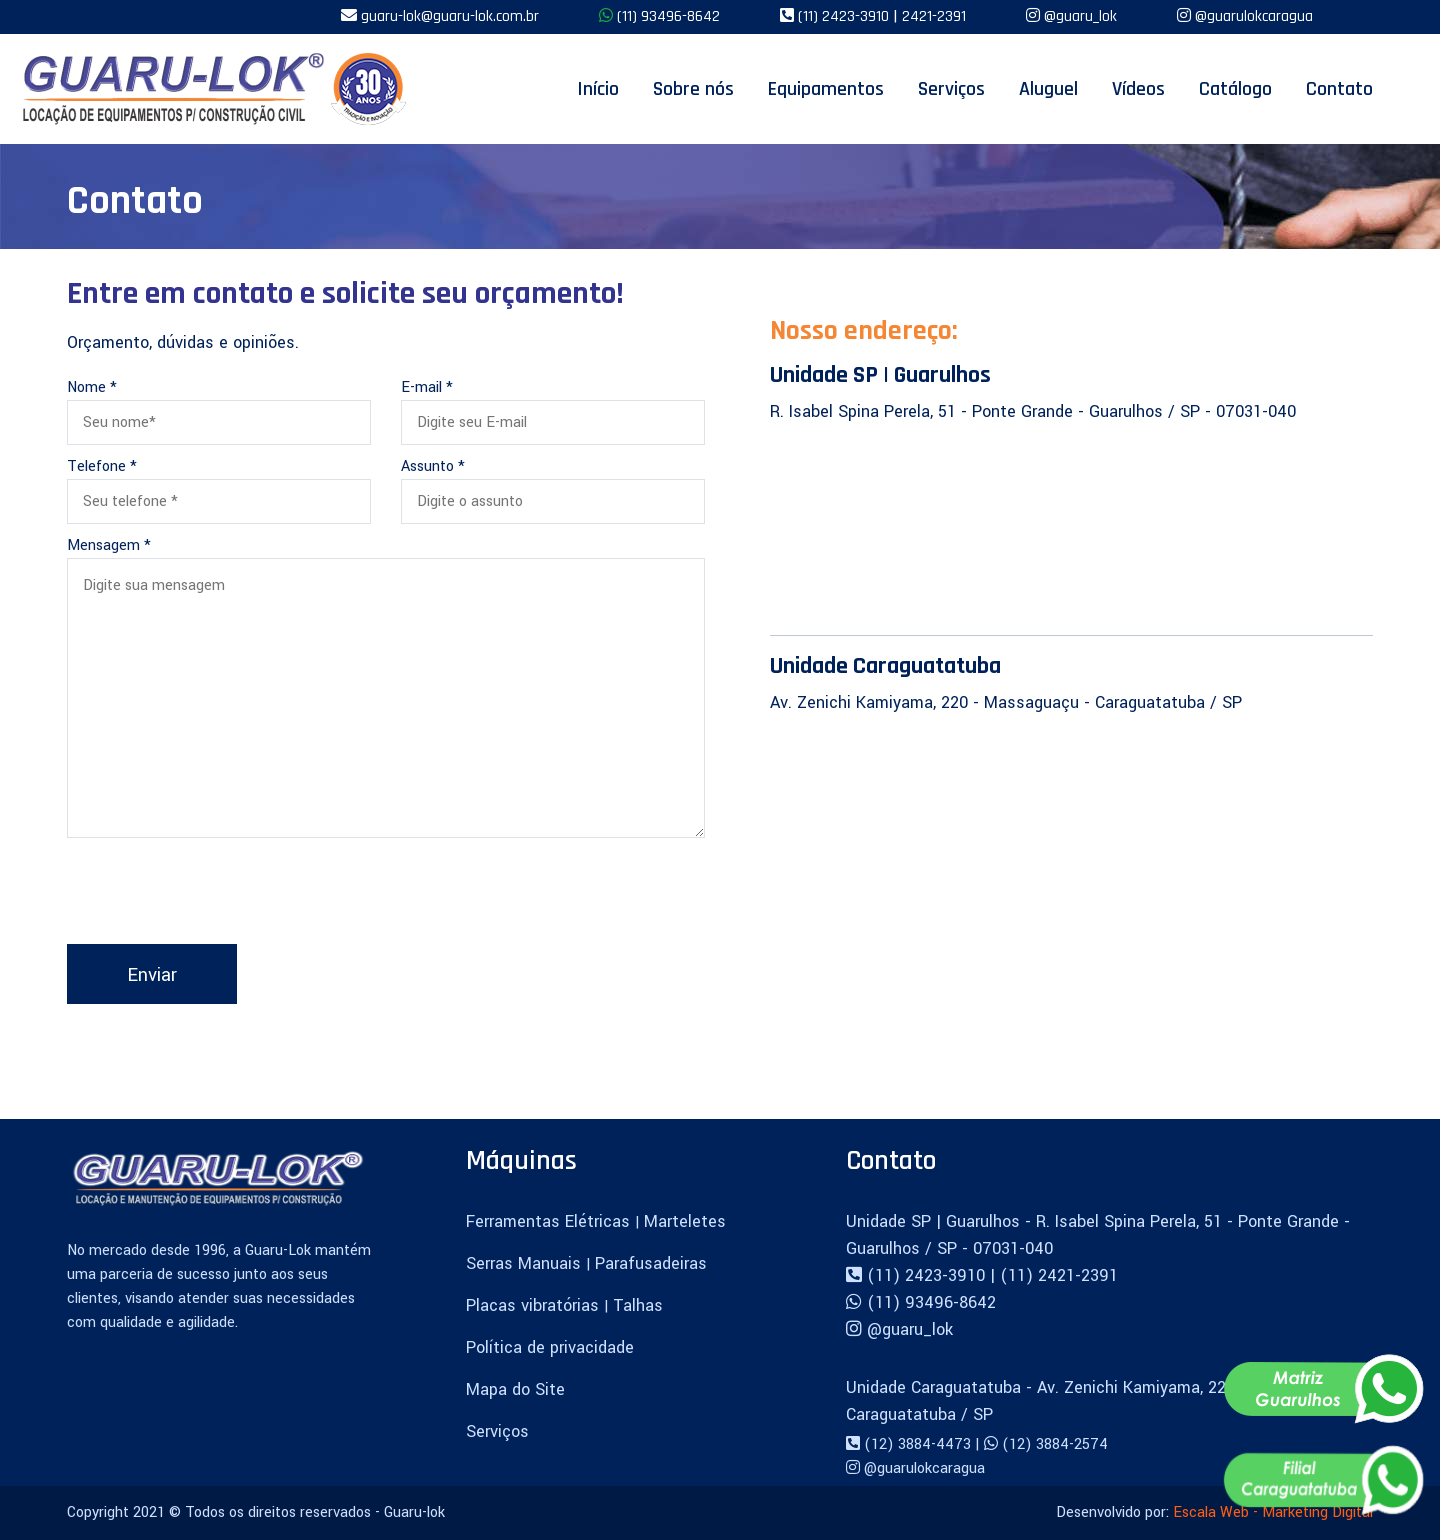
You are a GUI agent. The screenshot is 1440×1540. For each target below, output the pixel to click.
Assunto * (433, 466)
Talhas (638, 1305)
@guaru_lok (1080, 16)
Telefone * (102, 466)
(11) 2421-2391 (1059, 1275)
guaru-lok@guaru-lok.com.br (450, 16)
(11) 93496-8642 (668, 16)
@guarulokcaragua (1254, 16)
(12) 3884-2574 (1055, 1444)
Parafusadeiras (651, 1263)
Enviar (152, 975)
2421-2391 (934, 16)
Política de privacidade (550, 1347)
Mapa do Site (515, 1389)
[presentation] (219, 895)
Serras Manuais (526, 1263)
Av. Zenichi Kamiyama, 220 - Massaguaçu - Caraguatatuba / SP (1006, 702)
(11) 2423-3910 (845, 16)
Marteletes (685, 1221)
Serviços (497, 1431)
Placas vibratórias (535, 1305)
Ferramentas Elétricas (550, 1221)
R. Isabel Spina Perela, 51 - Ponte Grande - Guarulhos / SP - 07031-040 (1033, 411)
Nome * (92, 387)
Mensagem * (109, 545)
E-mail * (427, 387)
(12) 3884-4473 (919, 1444)
